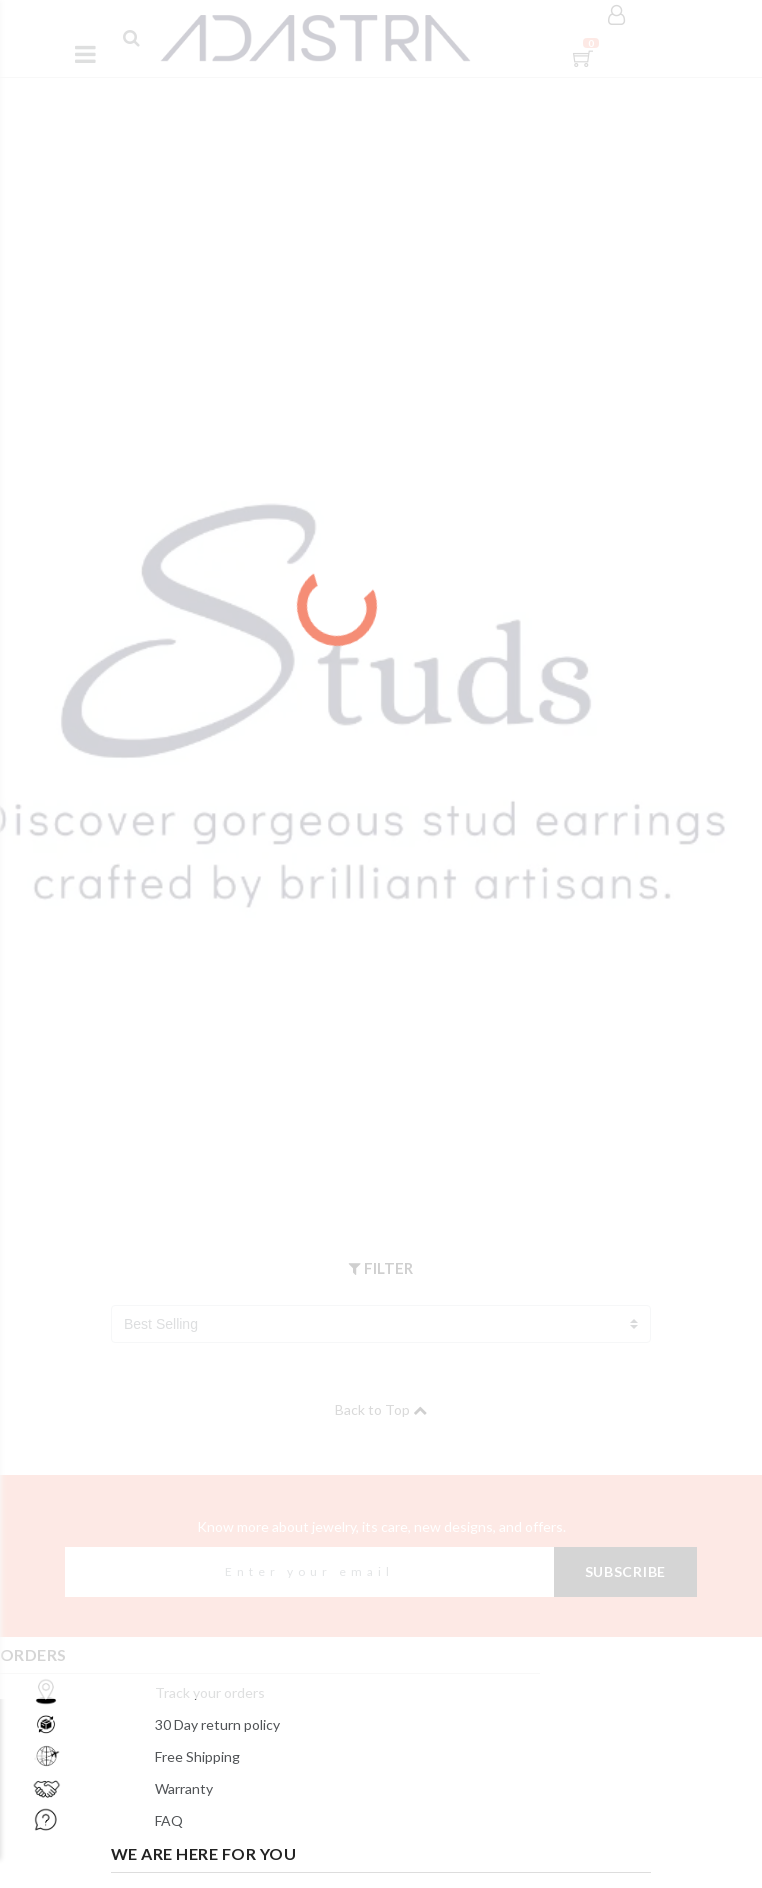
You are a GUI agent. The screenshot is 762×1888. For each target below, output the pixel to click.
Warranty (184, 1788)
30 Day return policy (217, 1724)
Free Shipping (197, 1756)
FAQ (169, 1820)
